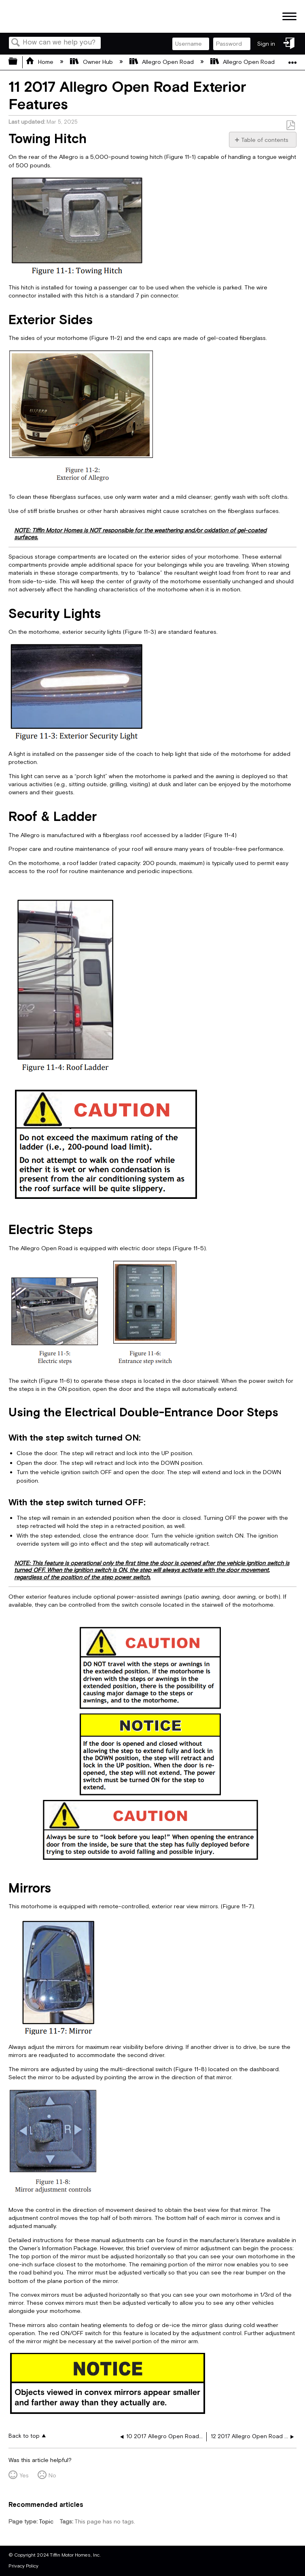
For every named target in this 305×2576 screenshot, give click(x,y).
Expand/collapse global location (292, 60)
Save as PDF (290, 125)
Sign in (266, 44)
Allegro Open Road (162, 62)
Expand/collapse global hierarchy (18, 62)
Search (15, 43)
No (52, 2475)
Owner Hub (92, 62)
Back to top (24, 2436)
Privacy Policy (23, 2566)
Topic (46, 2521)
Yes (24, 2475)
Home (40, 62)
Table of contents (264, 140)
